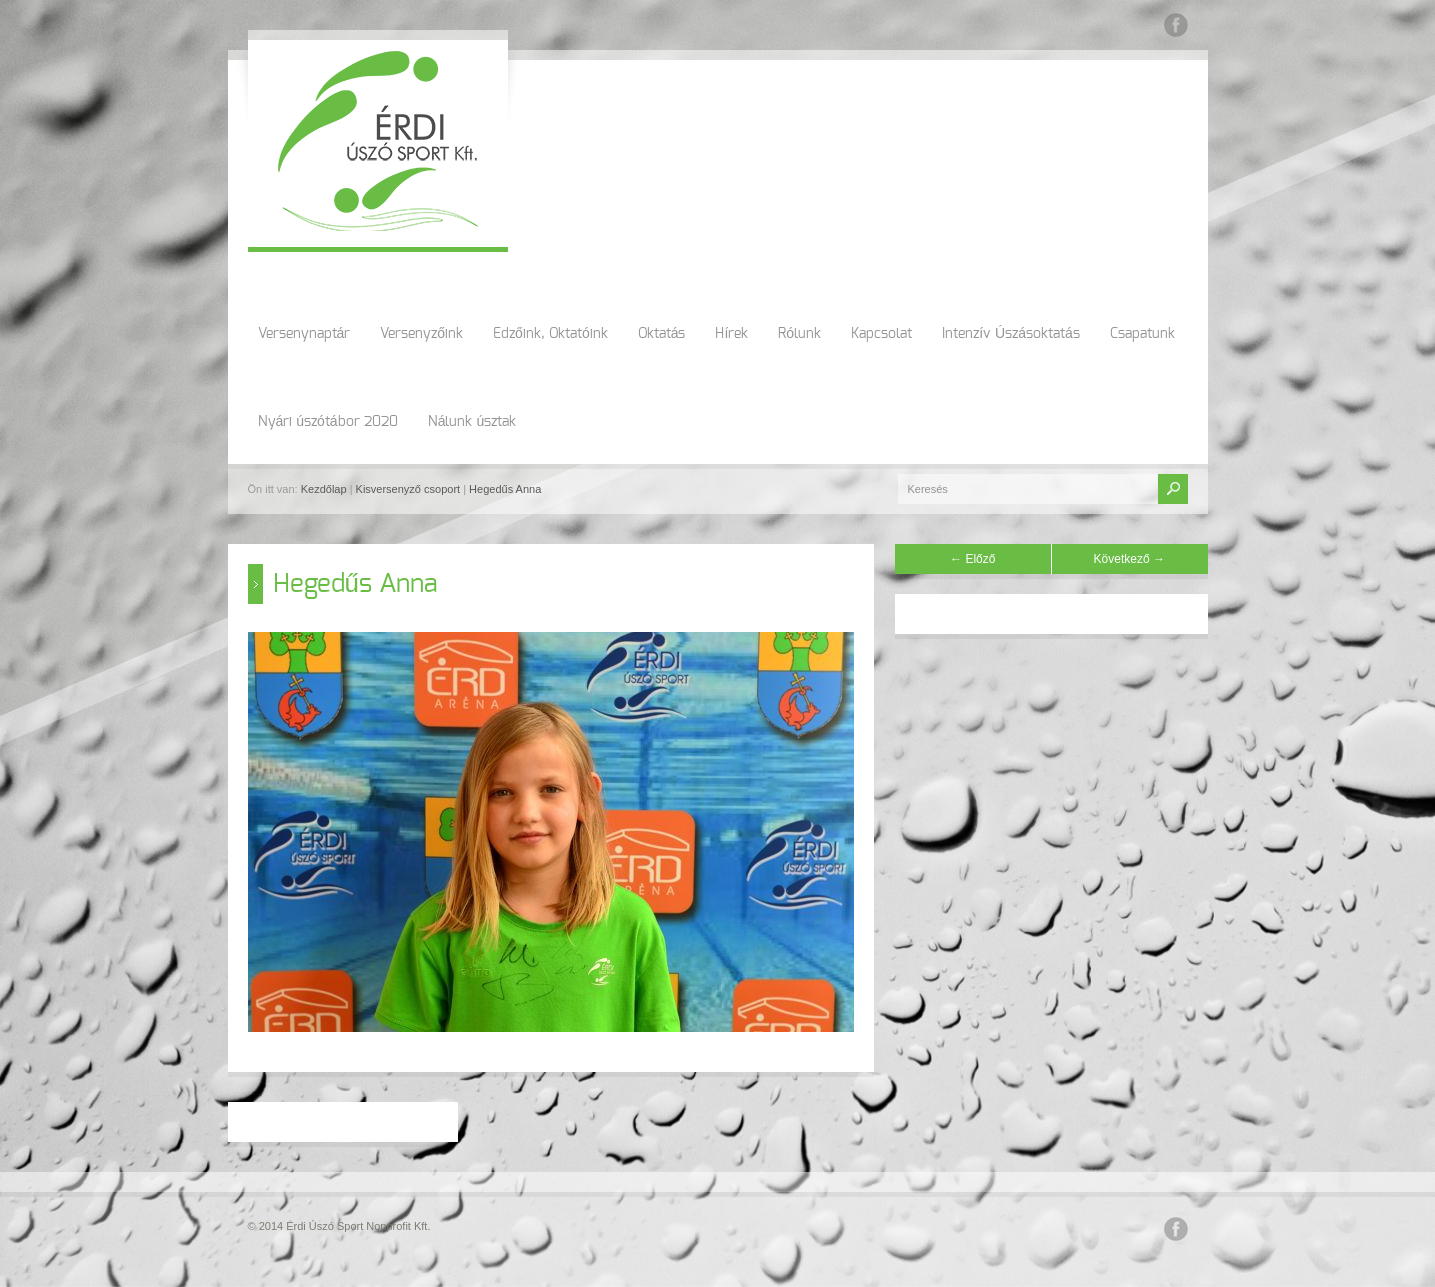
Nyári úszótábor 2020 (328, 422)
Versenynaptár (304, 334)
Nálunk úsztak (472, 422)
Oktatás (662, 334)
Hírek (731, 334)
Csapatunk (1142, 334)
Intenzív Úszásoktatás (1011, 334)
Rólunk (799, 334)
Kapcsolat (881, 334)
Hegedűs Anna (505, 489)
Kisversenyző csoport (408, 489)
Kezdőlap (324, 489)
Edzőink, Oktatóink (550, 334)
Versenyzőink (421, 334)
